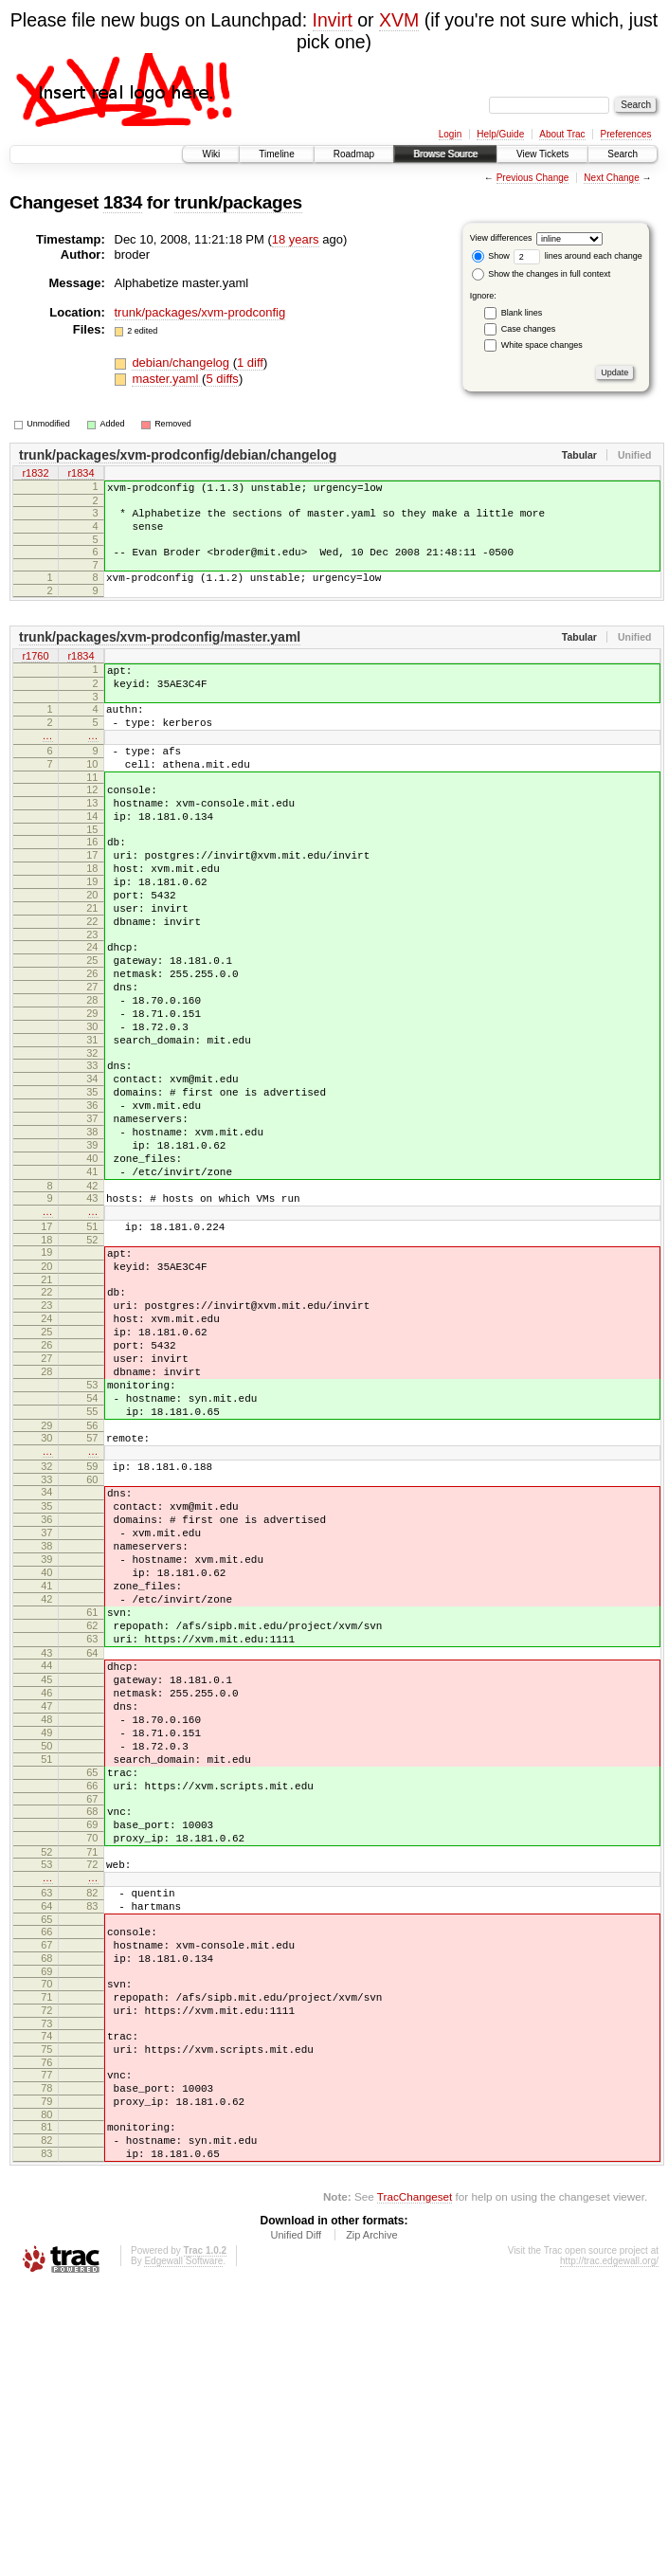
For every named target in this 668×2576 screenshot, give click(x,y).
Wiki (211, 154)
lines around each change (578, 256)
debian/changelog (182, 362)
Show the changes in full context (541, 274)
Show (491, 256)
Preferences (626, 134)
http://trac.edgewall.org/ (609, 2551)
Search (622, 154)
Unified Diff (295, 2525)
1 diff (250, 362)
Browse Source (445, 154)
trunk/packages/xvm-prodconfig (200, 312)
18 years (295, 239)
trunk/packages (238, 202)
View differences (501, 238)
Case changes (528, 329)
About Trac (562, 134)
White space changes (542, 345)
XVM (399, 19)
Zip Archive (371, 2525)
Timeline (276, 154)
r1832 (35, 475)
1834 (122, 202)
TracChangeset (414, 2486)
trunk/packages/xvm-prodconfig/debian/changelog (177, 455)
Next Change (611, 177)
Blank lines (522, 312)
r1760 (35, 674)
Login (450, 134)
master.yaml (167, 379)
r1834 (80, 475)
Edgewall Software (183, 2551)
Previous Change (532, 177)
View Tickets (542, 154)
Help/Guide (500, 134)
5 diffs (222, 379)
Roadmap (354, 154)
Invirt (332, 19)
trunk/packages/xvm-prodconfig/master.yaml (159, 654)
